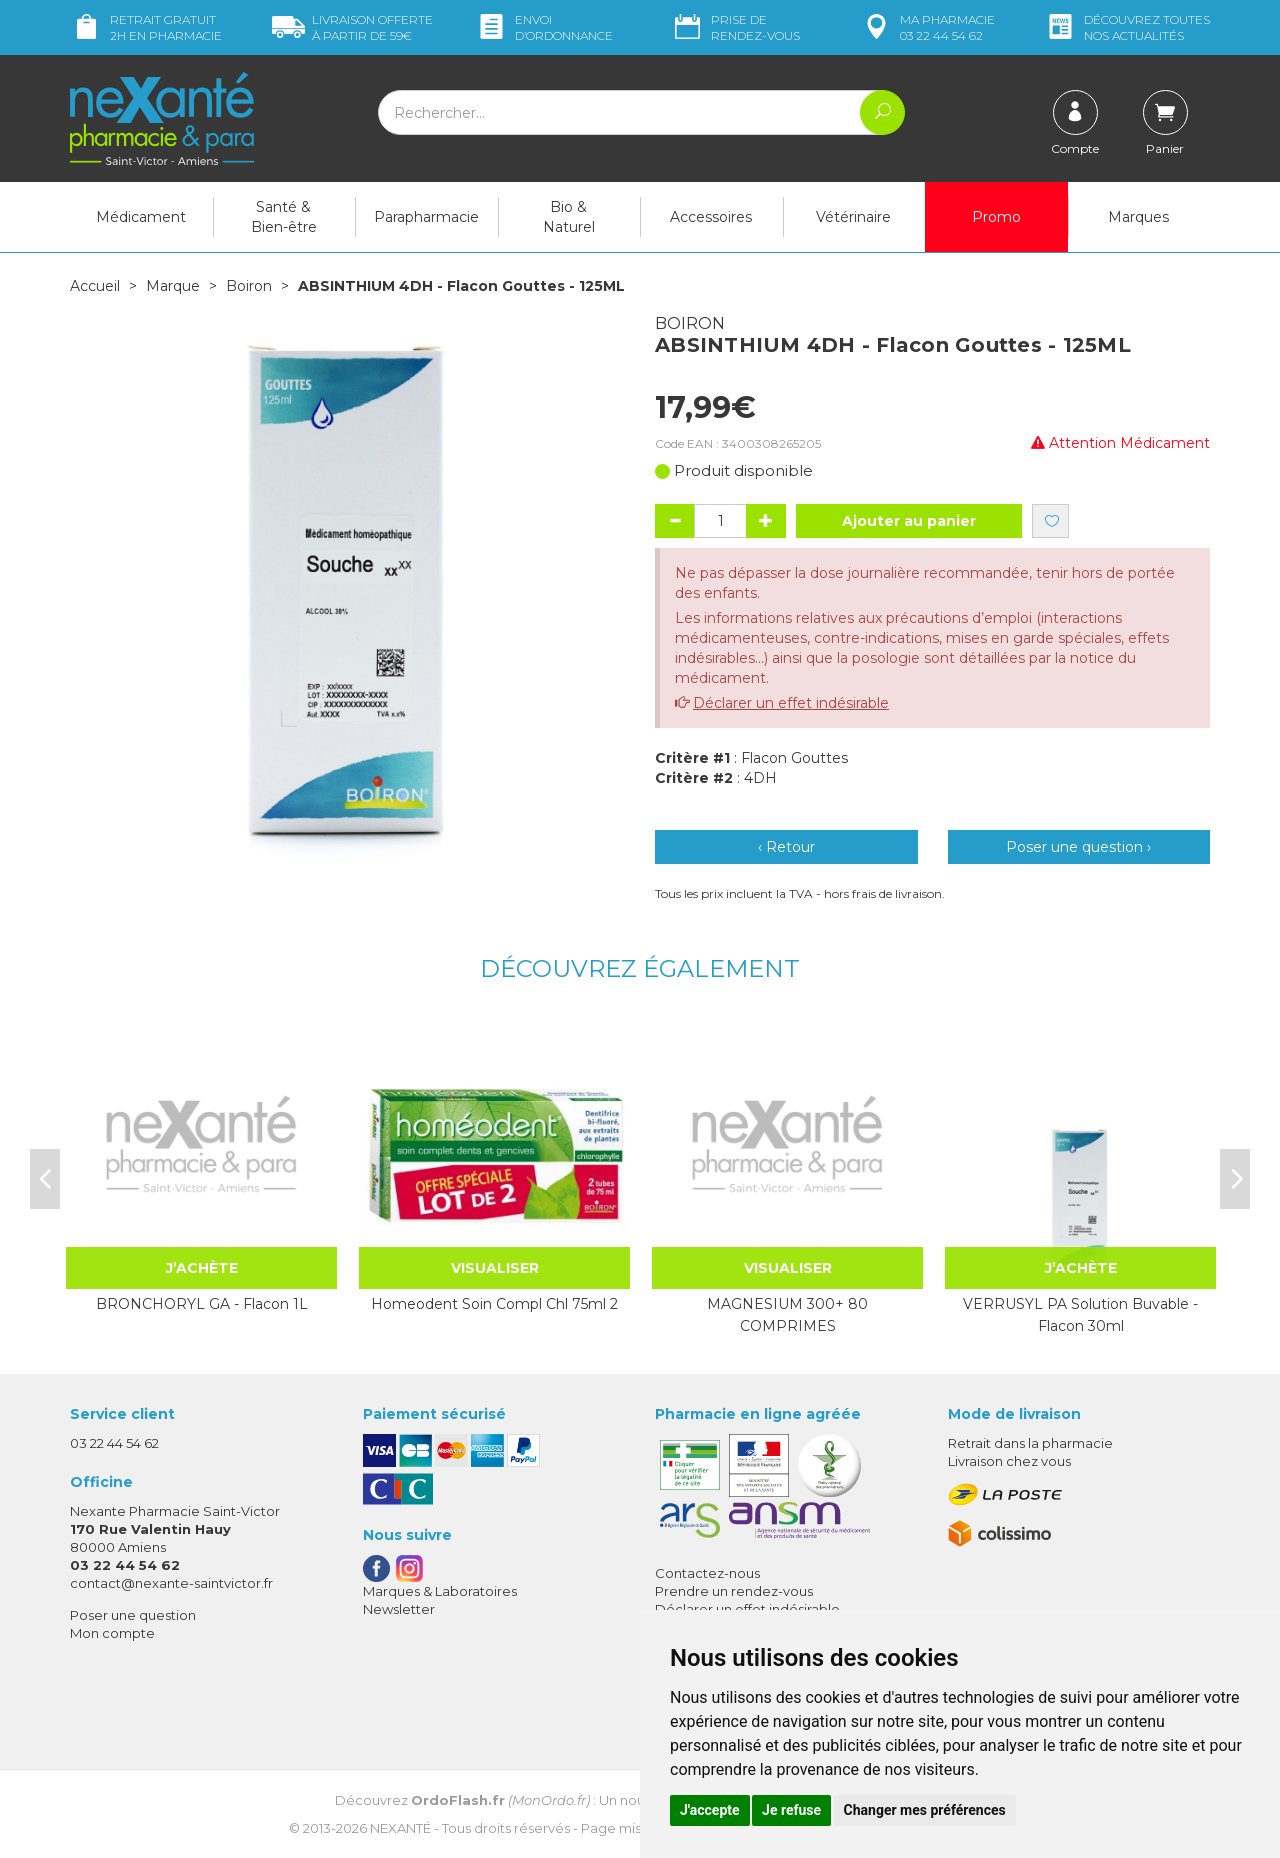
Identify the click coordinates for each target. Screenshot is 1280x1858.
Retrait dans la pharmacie (1030, 1443)
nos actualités (1127, 27)
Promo (996, 217)
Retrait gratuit (146, 27)
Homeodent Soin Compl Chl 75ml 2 (494, 1304)
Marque (173, 286)
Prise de (735, 27)
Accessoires (711, 217)
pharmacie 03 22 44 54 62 (927, 27)
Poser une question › (1078, 847)
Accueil (95, 286)
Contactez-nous (707, 1573)
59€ (352, 27)
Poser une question (133, 1615)
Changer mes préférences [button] (925, 1810)
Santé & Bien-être (284, 217)
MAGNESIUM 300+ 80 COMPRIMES (787, 1315)
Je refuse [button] (791, 1810)
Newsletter (399, 1609)
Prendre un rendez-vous (734, 1591)
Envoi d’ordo (544, 27)
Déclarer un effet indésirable (791, 703)
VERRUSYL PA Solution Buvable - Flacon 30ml (1080, 1315)
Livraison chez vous (1009, 1461)
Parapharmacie (426, 217)
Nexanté (400, 1828)
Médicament (141, 217)
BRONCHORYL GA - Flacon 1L (202, 1304)
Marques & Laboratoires (440, 1591)
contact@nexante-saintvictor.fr (171, 1583)
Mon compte (112, 1633)
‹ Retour (786, 847)
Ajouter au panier (909, 521)
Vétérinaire (853, 217)
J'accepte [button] (710, 1810)
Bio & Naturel (569, 217)
